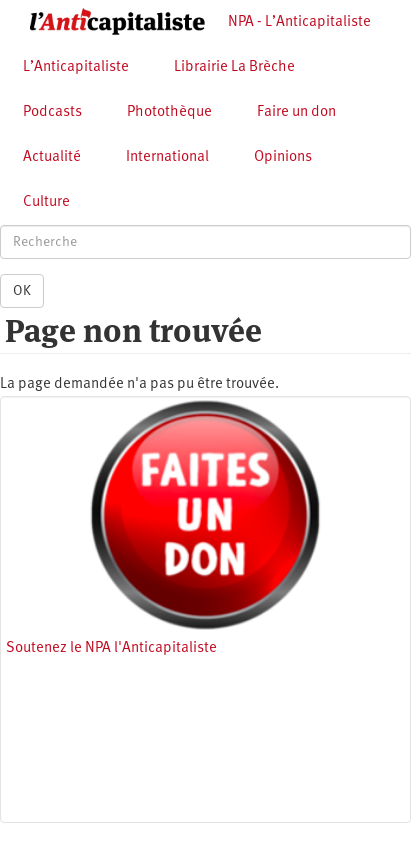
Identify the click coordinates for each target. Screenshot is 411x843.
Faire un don (296, 112)
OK (22, 291)
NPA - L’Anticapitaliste (299, 22)
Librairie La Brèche (234, 67)
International (167, 157)
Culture (46, 202)
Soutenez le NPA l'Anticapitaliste (111, 648)
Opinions (283, 157)
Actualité (52, 157)
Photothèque (169, 112)
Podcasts (52, 112)
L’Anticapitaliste (76, 67)
